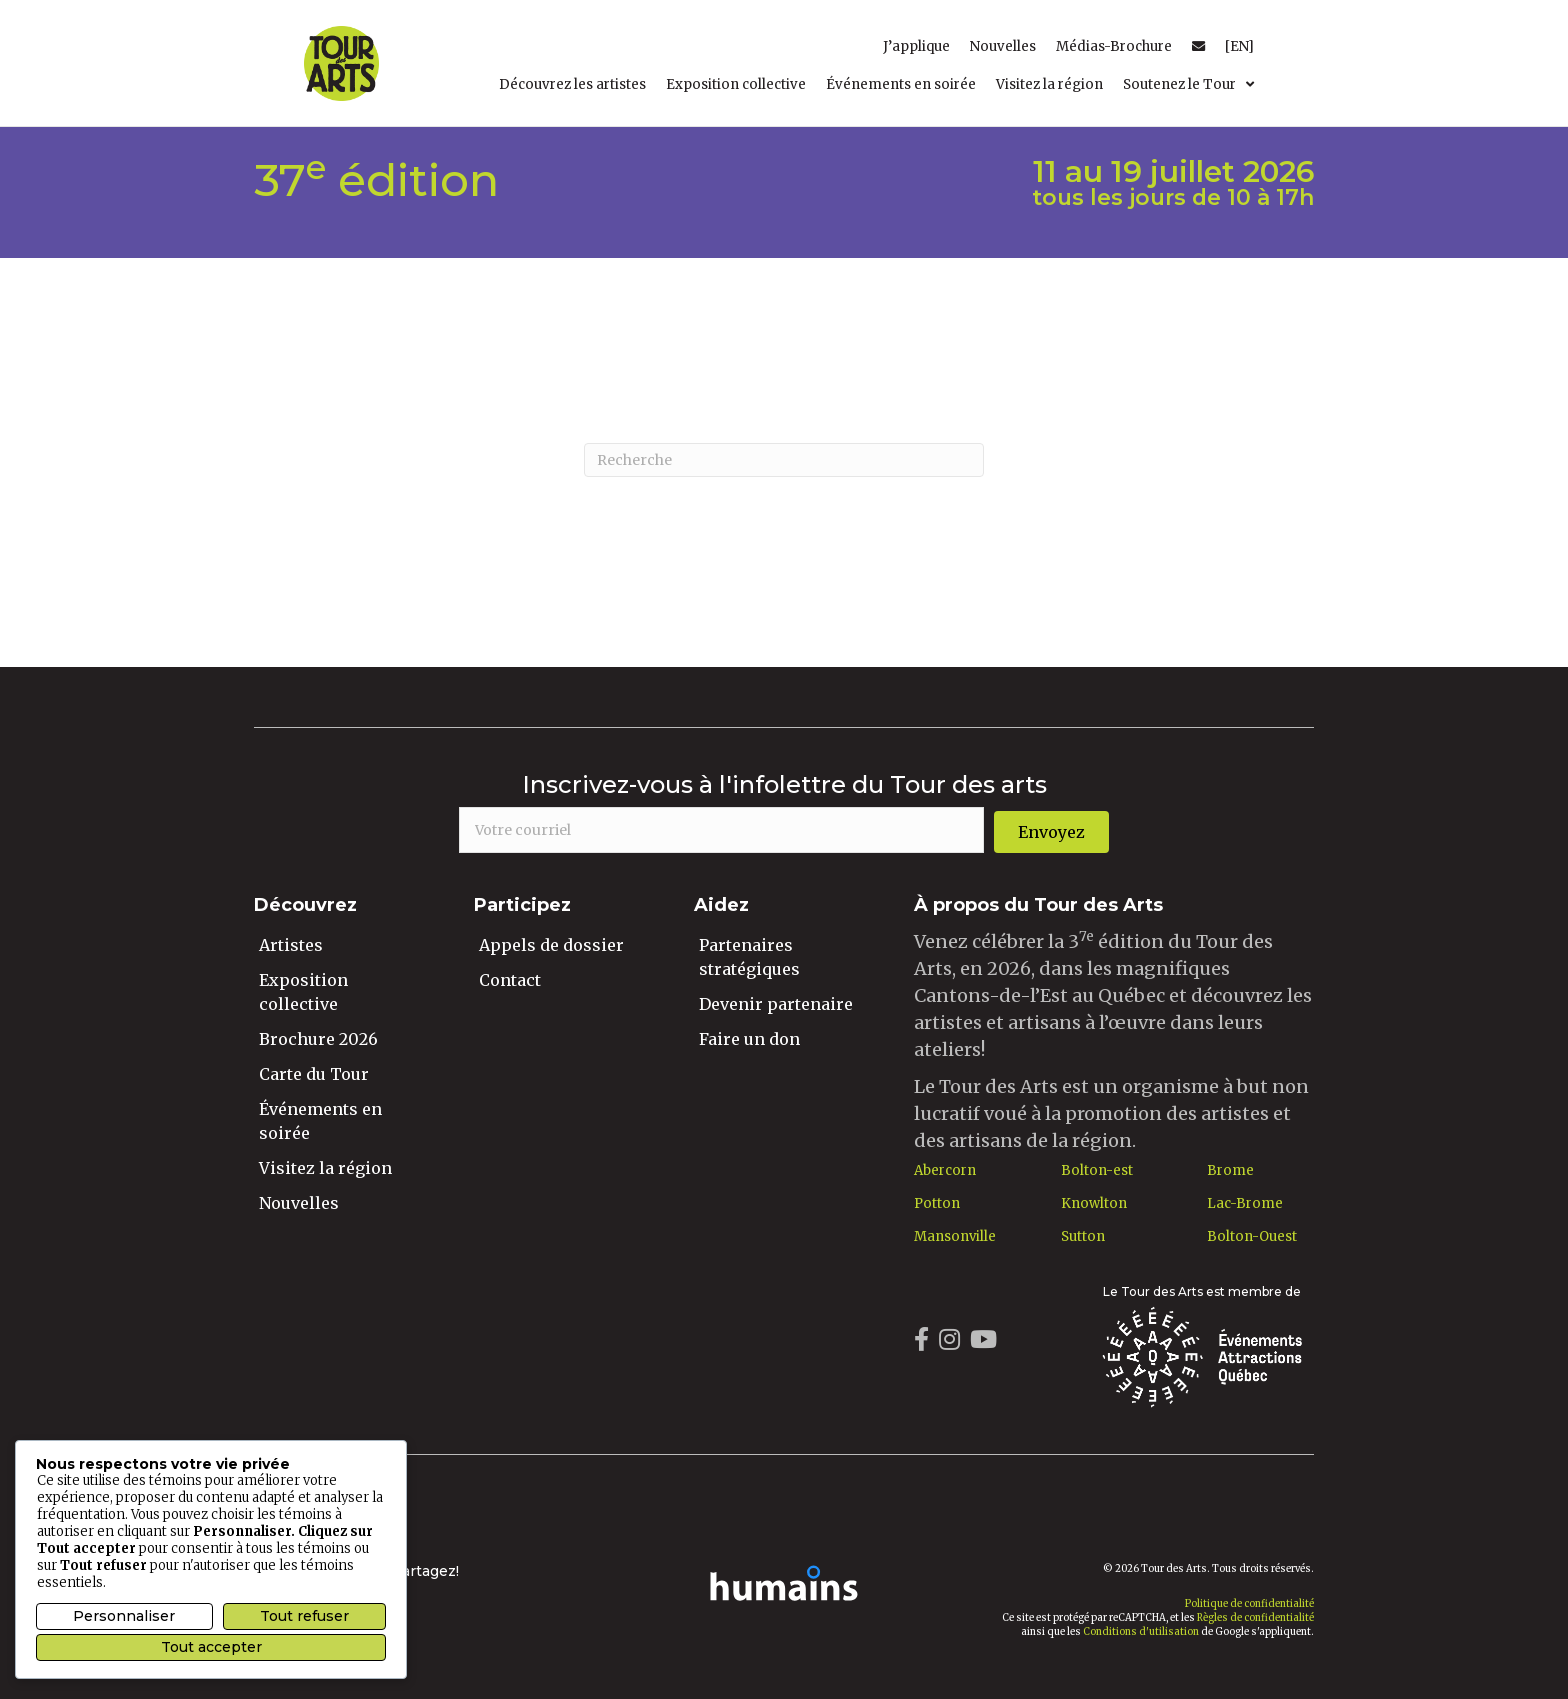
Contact (510, 980)
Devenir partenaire (776, 1004)
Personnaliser (124, 1616)
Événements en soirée (320, 1121)
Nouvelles (299, 1203)
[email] (721, 830)
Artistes (291, 945)
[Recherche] (784, 460)
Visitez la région (325, 1168)
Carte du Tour (314, 1074)
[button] (1051, 832)
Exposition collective (303, 992)
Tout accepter (211, 1647)
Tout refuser (304, 1616)
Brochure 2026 (318, 1039)
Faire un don (749, 1039)
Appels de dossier (551, 945)
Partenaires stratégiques (749, 957)
